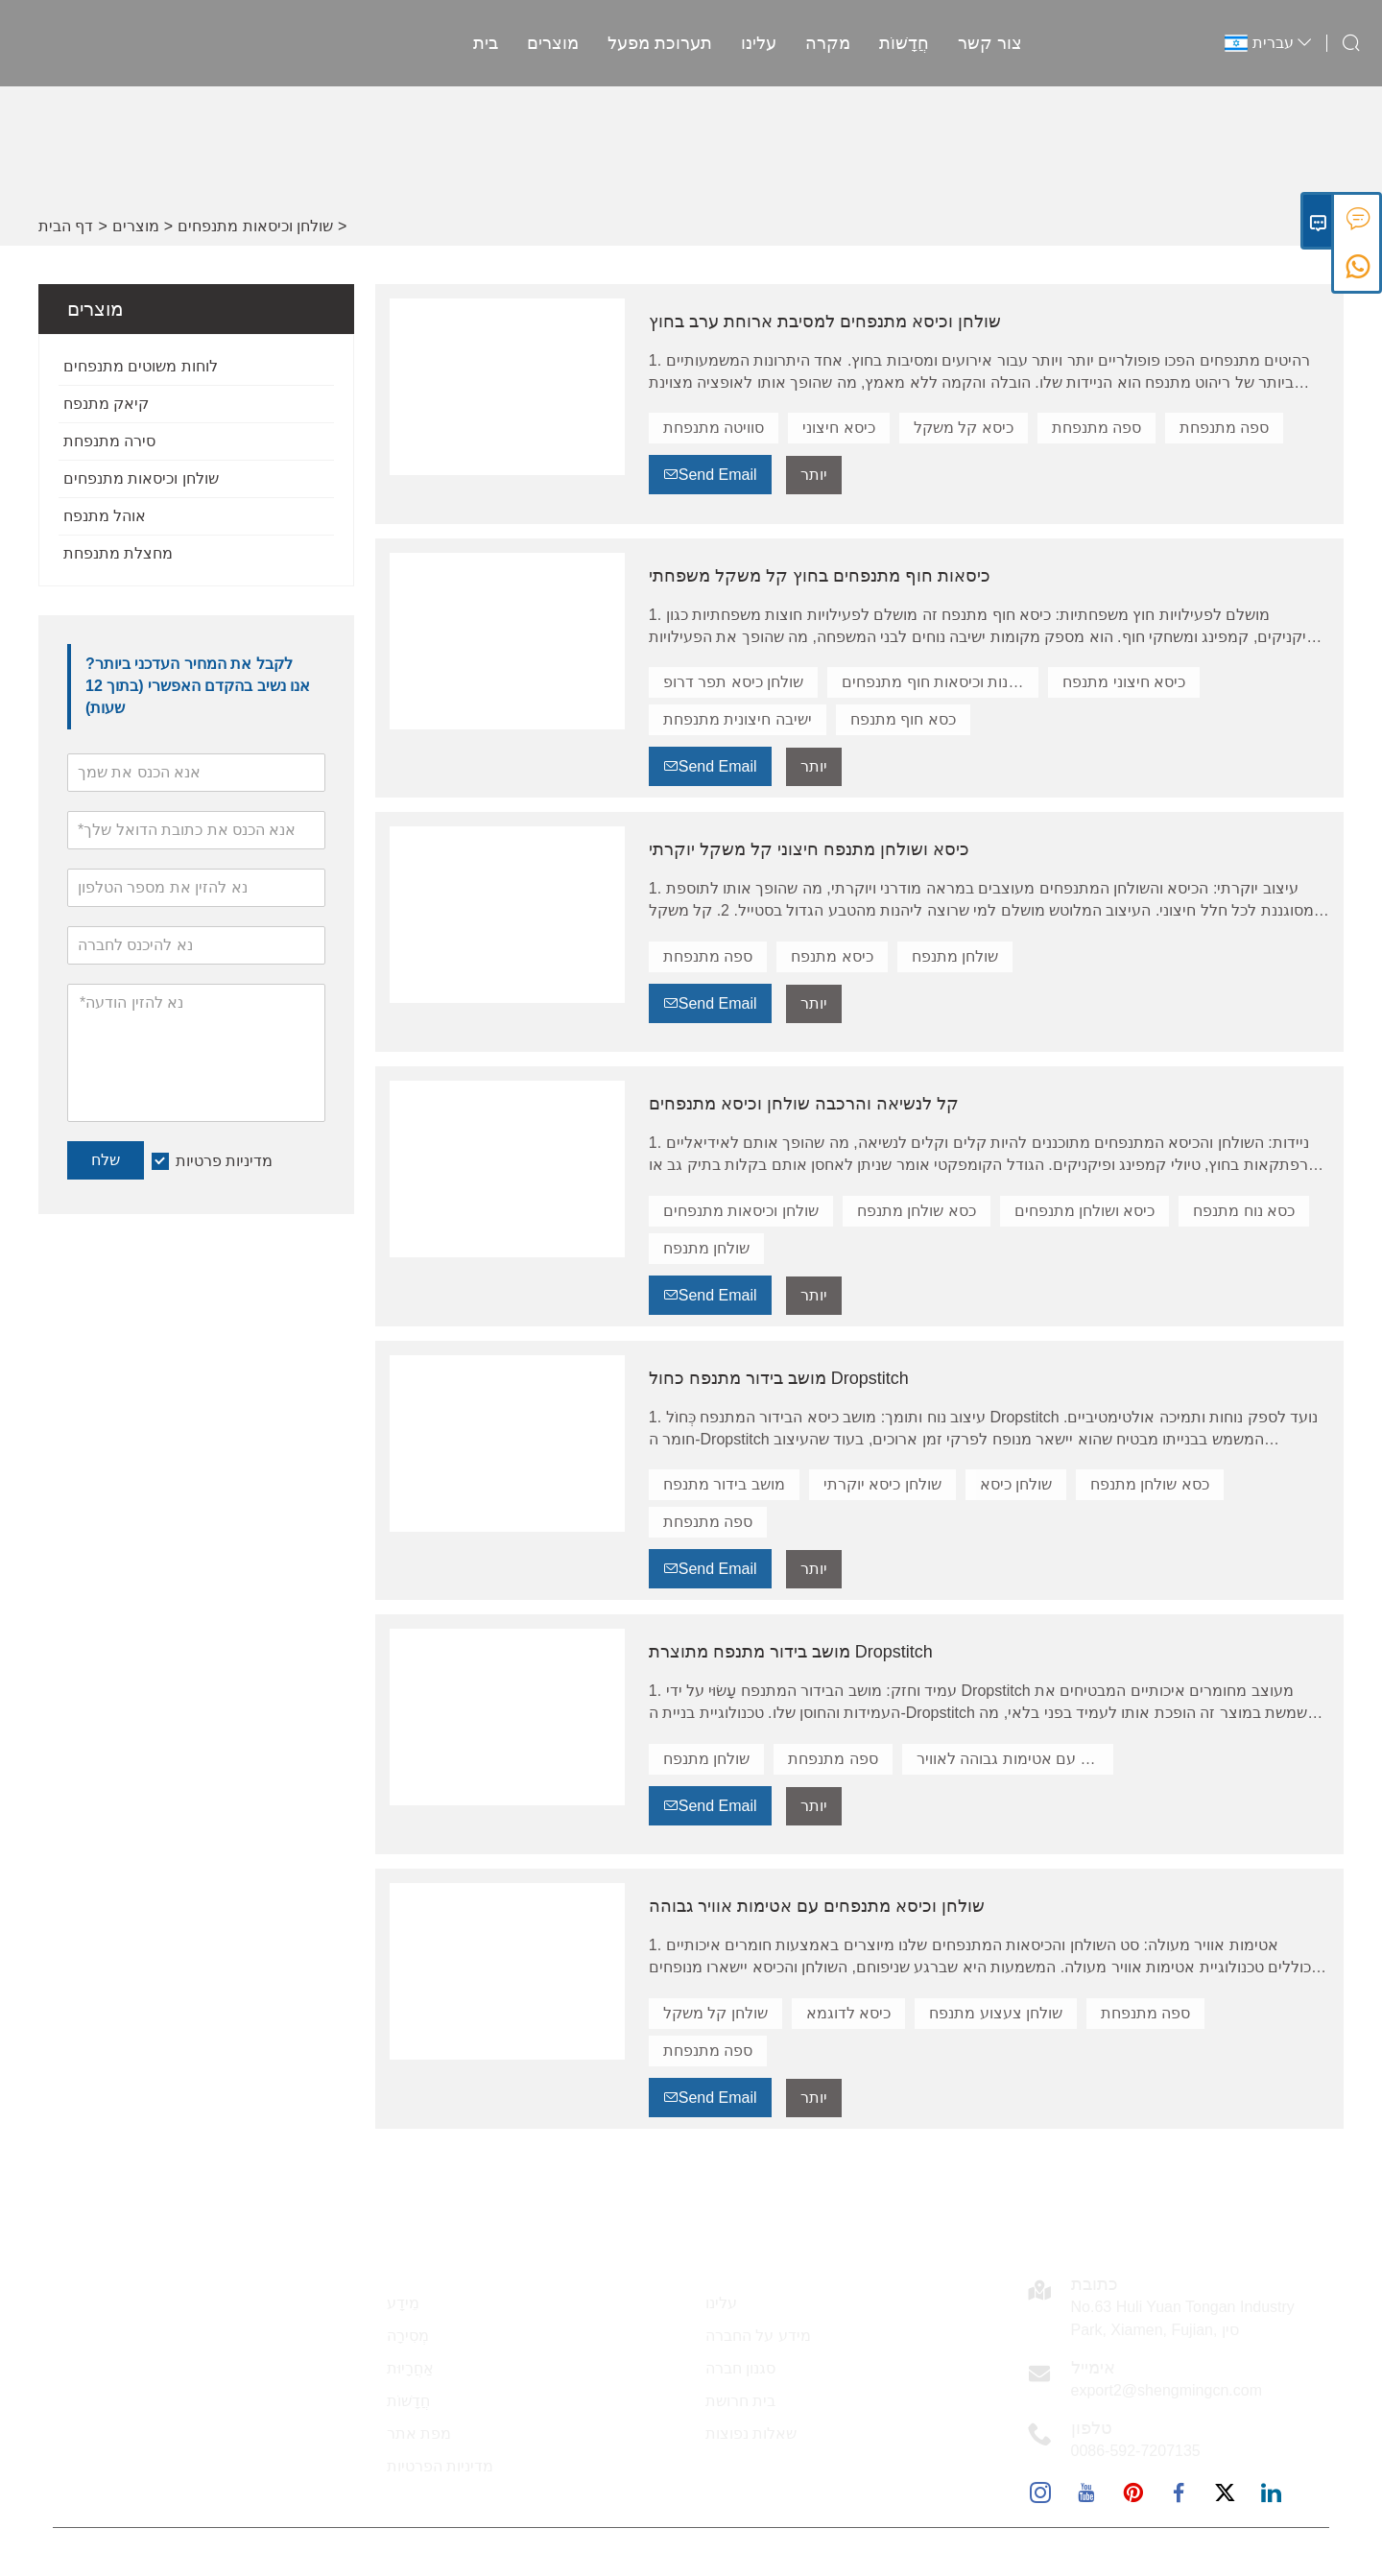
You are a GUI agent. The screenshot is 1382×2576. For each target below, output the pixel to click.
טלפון (1091, 2428)
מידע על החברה (758, 2335)
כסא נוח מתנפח (1244, 1211)
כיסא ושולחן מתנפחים (1085, 1211)
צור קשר (990, 43)
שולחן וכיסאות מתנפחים (255, 226)
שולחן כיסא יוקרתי (882, 1484)
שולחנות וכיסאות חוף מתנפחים (940, 682)
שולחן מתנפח (955, 956)
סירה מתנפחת (109, 441)
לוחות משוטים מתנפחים (140, 366)
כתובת (1094, 2284)
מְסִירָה (408, 2335)
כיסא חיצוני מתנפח (1123, 682)
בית (485, 43)
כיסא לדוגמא (848, 2013)
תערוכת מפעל (660, 43)
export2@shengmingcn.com (1166, 2390)
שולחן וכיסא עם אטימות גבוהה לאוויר (1015, 1759)
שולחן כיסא (1016, 1484)
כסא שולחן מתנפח (916, 1211)
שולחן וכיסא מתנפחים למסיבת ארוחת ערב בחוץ (825, 321)
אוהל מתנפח (104, 516)
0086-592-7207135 (1136, 2451)
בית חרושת (740, 2401)
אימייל (1093, 2367)
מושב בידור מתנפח (724, 1484)
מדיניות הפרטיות (440, 2466)
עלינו (758, 43)
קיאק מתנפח (106, 403)
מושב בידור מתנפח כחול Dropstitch (779, 1378)
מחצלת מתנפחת (118, 553)
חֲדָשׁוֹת (904, 43)
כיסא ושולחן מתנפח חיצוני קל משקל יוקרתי (809, 849)
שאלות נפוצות (751, 2433)
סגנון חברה (740, 2368)
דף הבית (65, 226)
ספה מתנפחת (1096, 427)
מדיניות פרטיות (224, 1161)
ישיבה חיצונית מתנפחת (737, 719)
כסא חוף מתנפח (903, 719)
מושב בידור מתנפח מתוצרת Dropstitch (791, 1651)
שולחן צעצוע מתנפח (995, 2013)
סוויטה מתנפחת (713, 427)
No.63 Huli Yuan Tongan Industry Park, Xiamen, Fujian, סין (1183, 2318)
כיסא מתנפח (831, 956)
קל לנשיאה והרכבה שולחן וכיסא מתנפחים (804, 1103)
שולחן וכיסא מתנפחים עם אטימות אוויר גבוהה (817, 1906)
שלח (105, 1160)
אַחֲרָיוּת (410, 2368)
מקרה (827, 43)
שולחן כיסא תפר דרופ (733, 682)
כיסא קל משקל (963, 427)
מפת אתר (419, 2433)
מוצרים (553, 43)
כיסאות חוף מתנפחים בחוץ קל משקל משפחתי (819, 575)
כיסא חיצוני (838, 427)
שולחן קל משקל (715, 2013)
